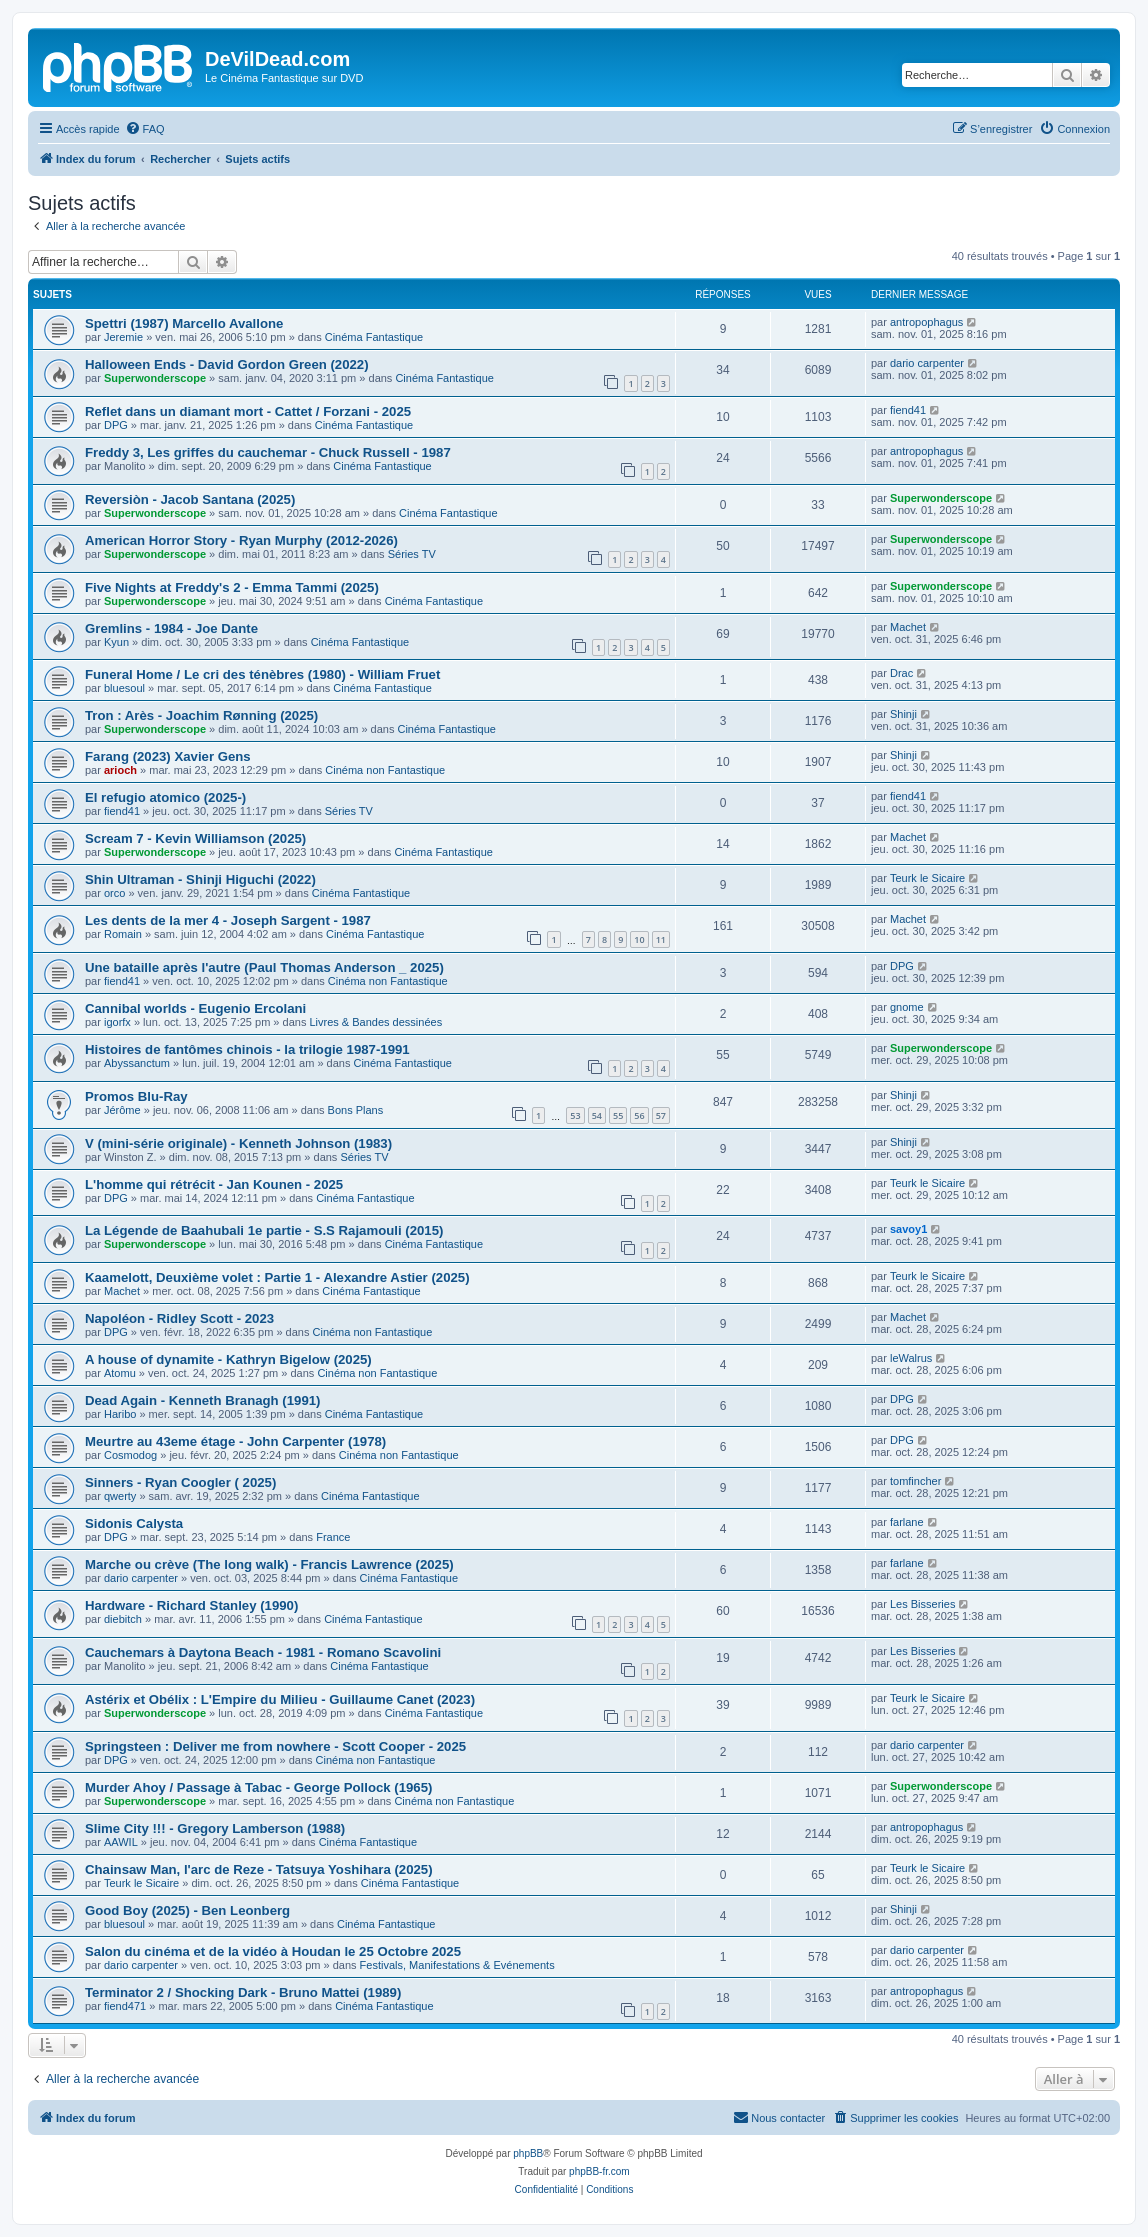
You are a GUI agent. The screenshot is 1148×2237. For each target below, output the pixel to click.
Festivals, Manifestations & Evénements (457, 1965)
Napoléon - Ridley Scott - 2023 (179, 1318)
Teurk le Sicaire (927, 878)
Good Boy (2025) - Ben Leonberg (187, 1910)
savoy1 (908, 1229)
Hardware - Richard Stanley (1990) (191, 1605)
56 (639, 1115)
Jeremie (123, 337)
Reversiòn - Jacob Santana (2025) (190, 499)
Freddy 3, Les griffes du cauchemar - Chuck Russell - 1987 (268, 452)
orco (114, 893)
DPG (116, 425)
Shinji (903, 714)
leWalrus (911, 1358)
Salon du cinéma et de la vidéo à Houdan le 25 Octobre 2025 (273, 1951)
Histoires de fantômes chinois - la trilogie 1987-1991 (247, 1049)
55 (618, 1115)
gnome (907, 1007)
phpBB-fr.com (599, 2171)
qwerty (120, 1496)
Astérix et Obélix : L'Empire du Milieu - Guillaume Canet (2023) (280, 1699)
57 (661, 1115)
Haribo (120, 1414)
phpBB (528, 2153)
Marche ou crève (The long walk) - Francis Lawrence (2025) (269, 1564)
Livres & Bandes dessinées (375, 1022)
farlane (907, 1522)
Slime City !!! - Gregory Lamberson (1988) (215, 1828)
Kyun (116, 642)
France (333, 1537)
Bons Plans (356, 1110)
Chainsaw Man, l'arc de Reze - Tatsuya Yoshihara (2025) (259, 1869)
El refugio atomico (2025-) (165, 797)
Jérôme (122, 1110)
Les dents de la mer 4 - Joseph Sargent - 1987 (228, 920)
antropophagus (926, 322)
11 (661, 939)
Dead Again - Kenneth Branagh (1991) (202, 1400)
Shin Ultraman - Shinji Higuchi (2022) (200, 879)
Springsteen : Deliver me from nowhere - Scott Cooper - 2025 (275, 1746)
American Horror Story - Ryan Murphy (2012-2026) (241, 540)
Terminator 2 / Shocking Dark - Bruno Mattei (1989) (243, 1992)
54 (597, 1115)
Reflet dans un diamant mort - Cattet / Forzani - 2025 (248, 411)
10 (639, 939)
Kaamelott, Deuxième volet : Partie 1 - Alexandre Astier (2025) (277, 1277)
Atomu (120, 1373)
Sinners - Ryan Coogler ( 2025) (180, 1482)
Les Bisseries (922, 1604)
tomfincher (915, 1481)
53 (575, 1115)
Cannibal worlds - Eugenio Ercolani (195, 1008)
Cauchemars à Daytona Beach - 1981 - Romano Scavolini (263, 1652)
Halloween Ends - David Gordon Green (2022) (227, 364)
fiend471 (125, 2006)
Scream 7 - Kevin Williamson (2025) (195, 838)
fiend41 (908, 410)
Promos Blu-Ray (136, 1096)
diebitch (123, 1619)
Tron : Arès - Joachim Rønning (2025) (201, 715)
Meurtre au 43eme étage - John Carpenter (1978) (235, 1441)
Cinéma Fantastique (374, 337)
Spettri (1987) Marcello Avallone (184, 323)
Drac (901, 673)
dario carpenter (927, 363)
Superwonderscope (155, 378)
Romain (123, 934)
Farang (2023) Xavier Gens (168, 756)
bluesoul (124, 688)
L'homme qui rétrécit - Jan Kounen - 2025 (214, 1184)
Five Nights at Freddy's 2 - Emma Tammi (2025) (232, 587)
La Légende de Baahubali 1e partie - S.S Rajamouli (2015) (264, 1230)
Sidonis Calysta (134, 1523)
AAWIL (121, 1842)
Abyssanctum (137, 1063)
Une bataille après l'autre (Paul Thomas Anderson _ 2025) (264, 967)
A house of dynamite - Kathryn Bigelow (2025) (228, 1359)
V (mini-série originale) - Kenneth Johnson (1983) (238, 1143)
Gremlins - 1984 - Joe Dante (171, 628)
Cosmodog (130, 1455)
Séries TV (412, 554)
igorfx (117, 1022)
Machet (908, 627)
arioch (120, 770)
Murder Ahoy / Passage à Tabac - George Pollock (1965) (258, 1787)
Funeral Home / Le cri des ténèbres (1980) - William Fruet (262, 674)
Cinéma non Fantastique (385, 770)
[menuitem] (145, 129)
